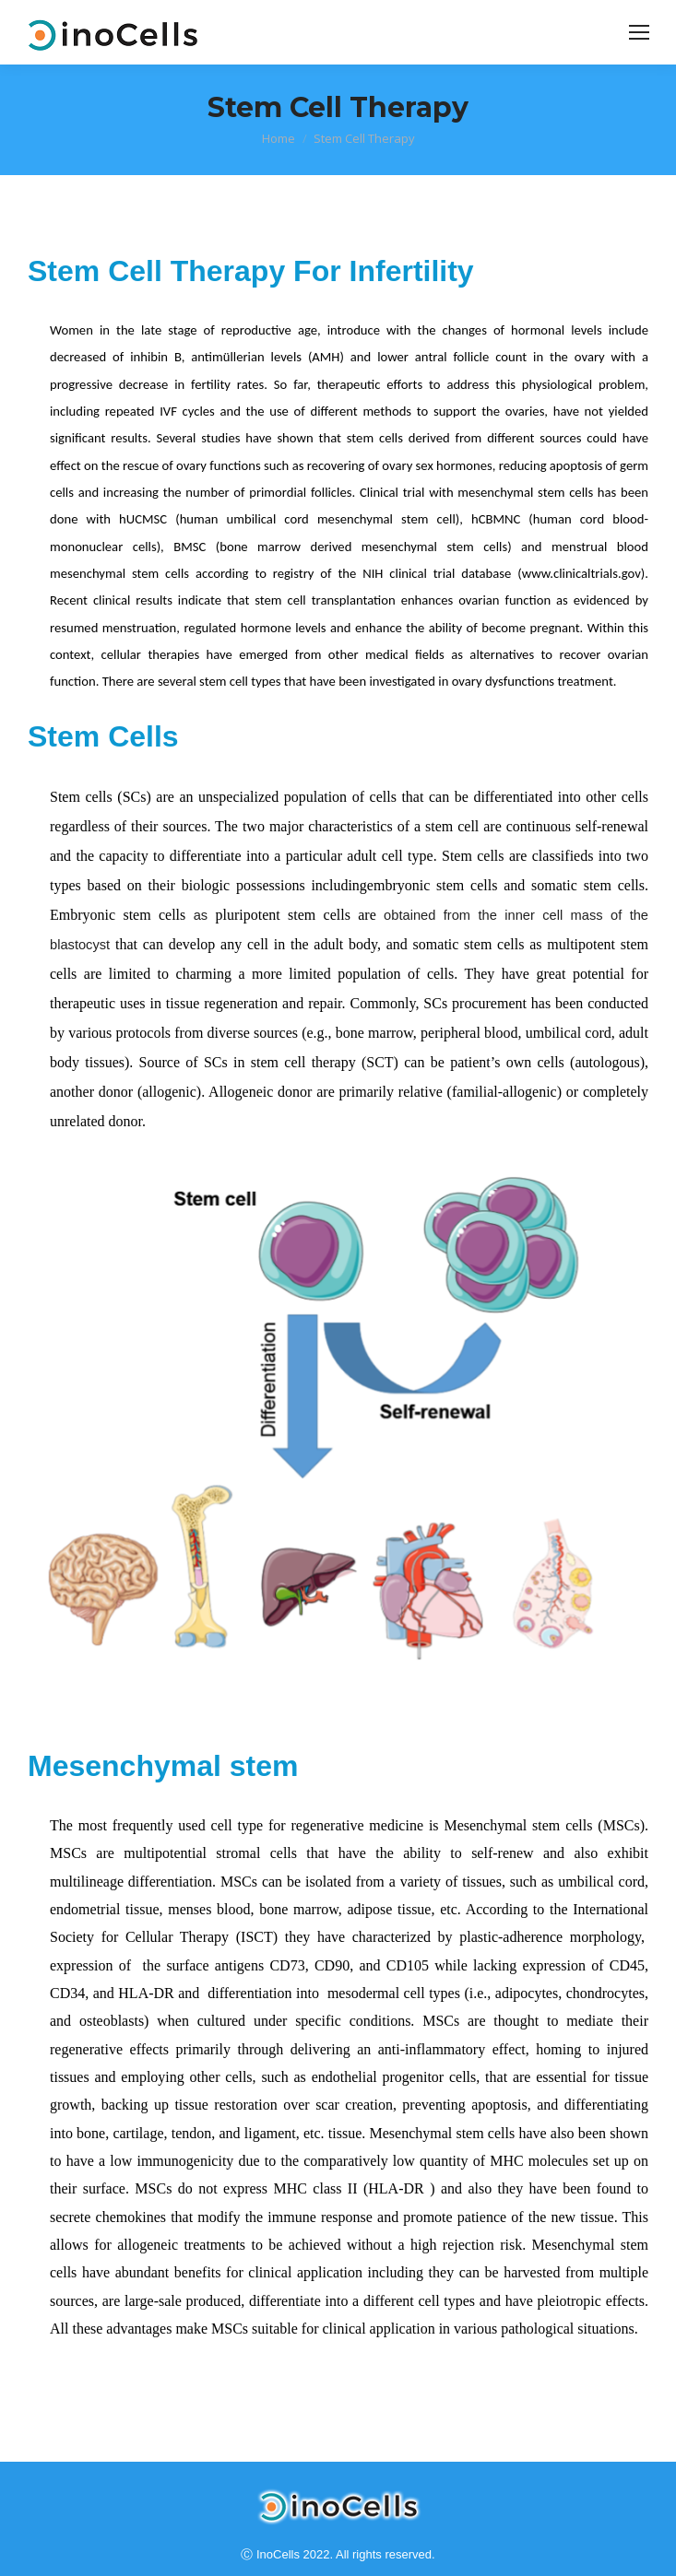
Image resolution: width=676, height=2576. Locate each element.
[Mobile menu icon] (639, 32)
